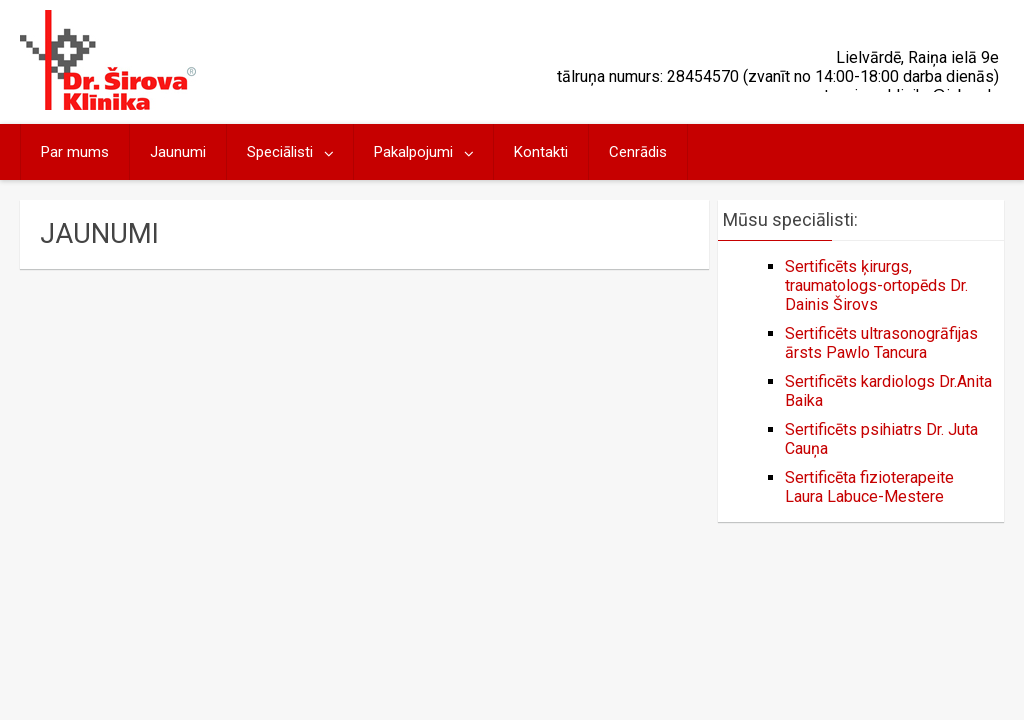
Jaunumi (178, 152)
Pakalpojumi (413, 152)
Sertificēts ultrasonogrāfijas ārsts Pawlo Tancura (881, 343)
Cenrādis (638, 152)
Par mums (75, 152)
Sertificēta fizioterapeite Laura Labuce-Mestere (869, 487)
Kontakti (541, 152)
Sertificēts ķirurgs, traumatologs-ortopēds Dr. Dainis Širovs (876, 285)
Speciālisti (280, 152)
